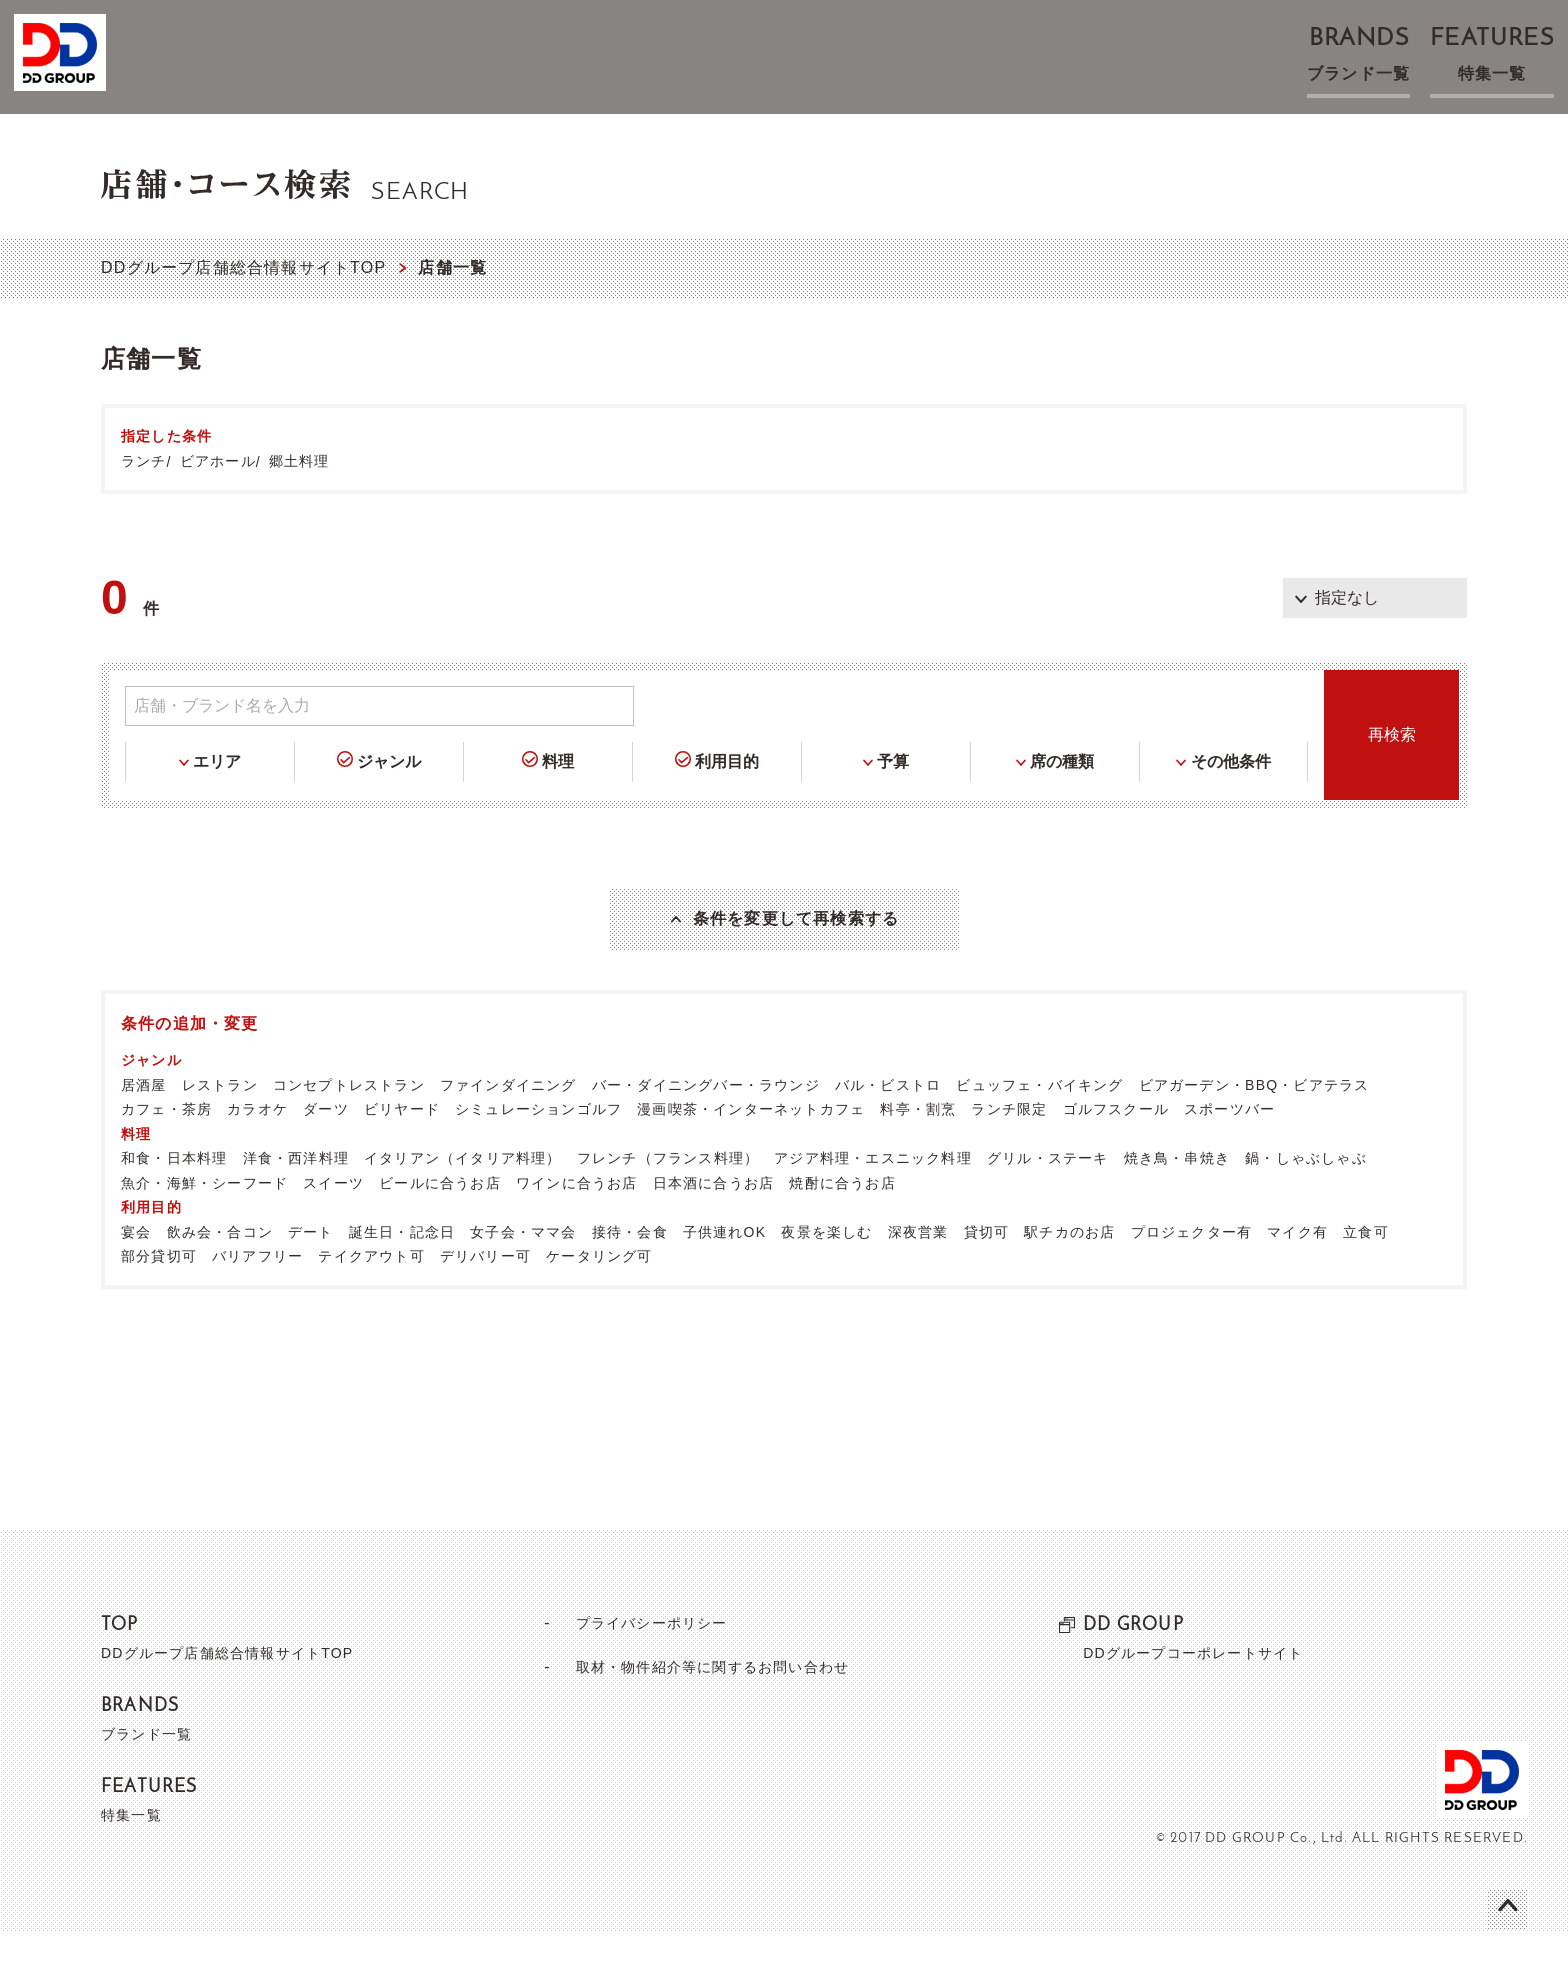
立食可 (1366, 1270)
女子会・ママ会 (523, 1270)
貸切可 (987, 1270)
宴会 (136, 1270)
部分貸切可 (159, 1294)
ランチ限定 (1009, 1147)
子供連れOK (724, 1270)
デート (311, 1270)
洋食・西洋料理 (296, 1196)
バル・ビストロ (888, 1123)
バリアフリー (257, 1294)
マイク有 (1297, 1270)
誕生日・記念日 (402, 1270)
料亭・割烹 (918, 1147)
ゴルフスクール (1116, 1147)
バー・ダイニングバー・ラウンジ (706, 1123)
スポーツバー (1229, 1147)
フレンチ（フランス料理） (668, 1196)
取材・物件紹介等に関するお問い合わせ (712, 1704)
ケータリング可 (599, 1294)
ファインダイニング (508, 1123)
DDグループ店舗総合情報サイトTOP (243, 267)
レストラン (220, 1123)
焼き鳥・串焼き (1177, 1196)
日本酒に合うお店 (714, 1221)
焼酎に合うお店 (842, 1221)
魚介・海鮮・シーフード (204, 1221)
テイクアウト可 (371, 1294)
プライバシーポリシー (643, 1660)
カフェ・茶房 (166, 1147)
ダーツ (326, 1147)
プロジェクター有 (1192, 1270)
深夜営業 (918, 1270)
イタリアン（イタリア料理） (463, 1196)
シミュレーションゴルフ (538, 1147)
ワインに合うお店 (577, 1221)
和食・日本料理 (174, 1196)
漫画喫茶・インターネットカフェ (751, 1147)
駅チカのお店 (1069, 1270)
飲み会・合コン (220, 1270)
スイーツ (333, 1221)
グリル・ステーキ (1048, 1196)
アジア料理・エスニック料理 (873, 1196)
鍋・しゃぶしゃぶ (1306, 1196)
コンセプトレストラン (349, 1123)
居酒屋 (144, 1123)
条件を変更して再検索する (796, 938)
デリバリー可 (485, 1294)
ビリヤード (402, 1147)
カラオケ (257, 1147)
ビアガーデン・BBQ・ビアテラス (1254, 1123)
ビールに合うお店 (440, 1221)
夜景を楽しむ (826, 1270)
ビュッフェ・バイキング (1039, 1123)
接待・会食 (630, 1270)
